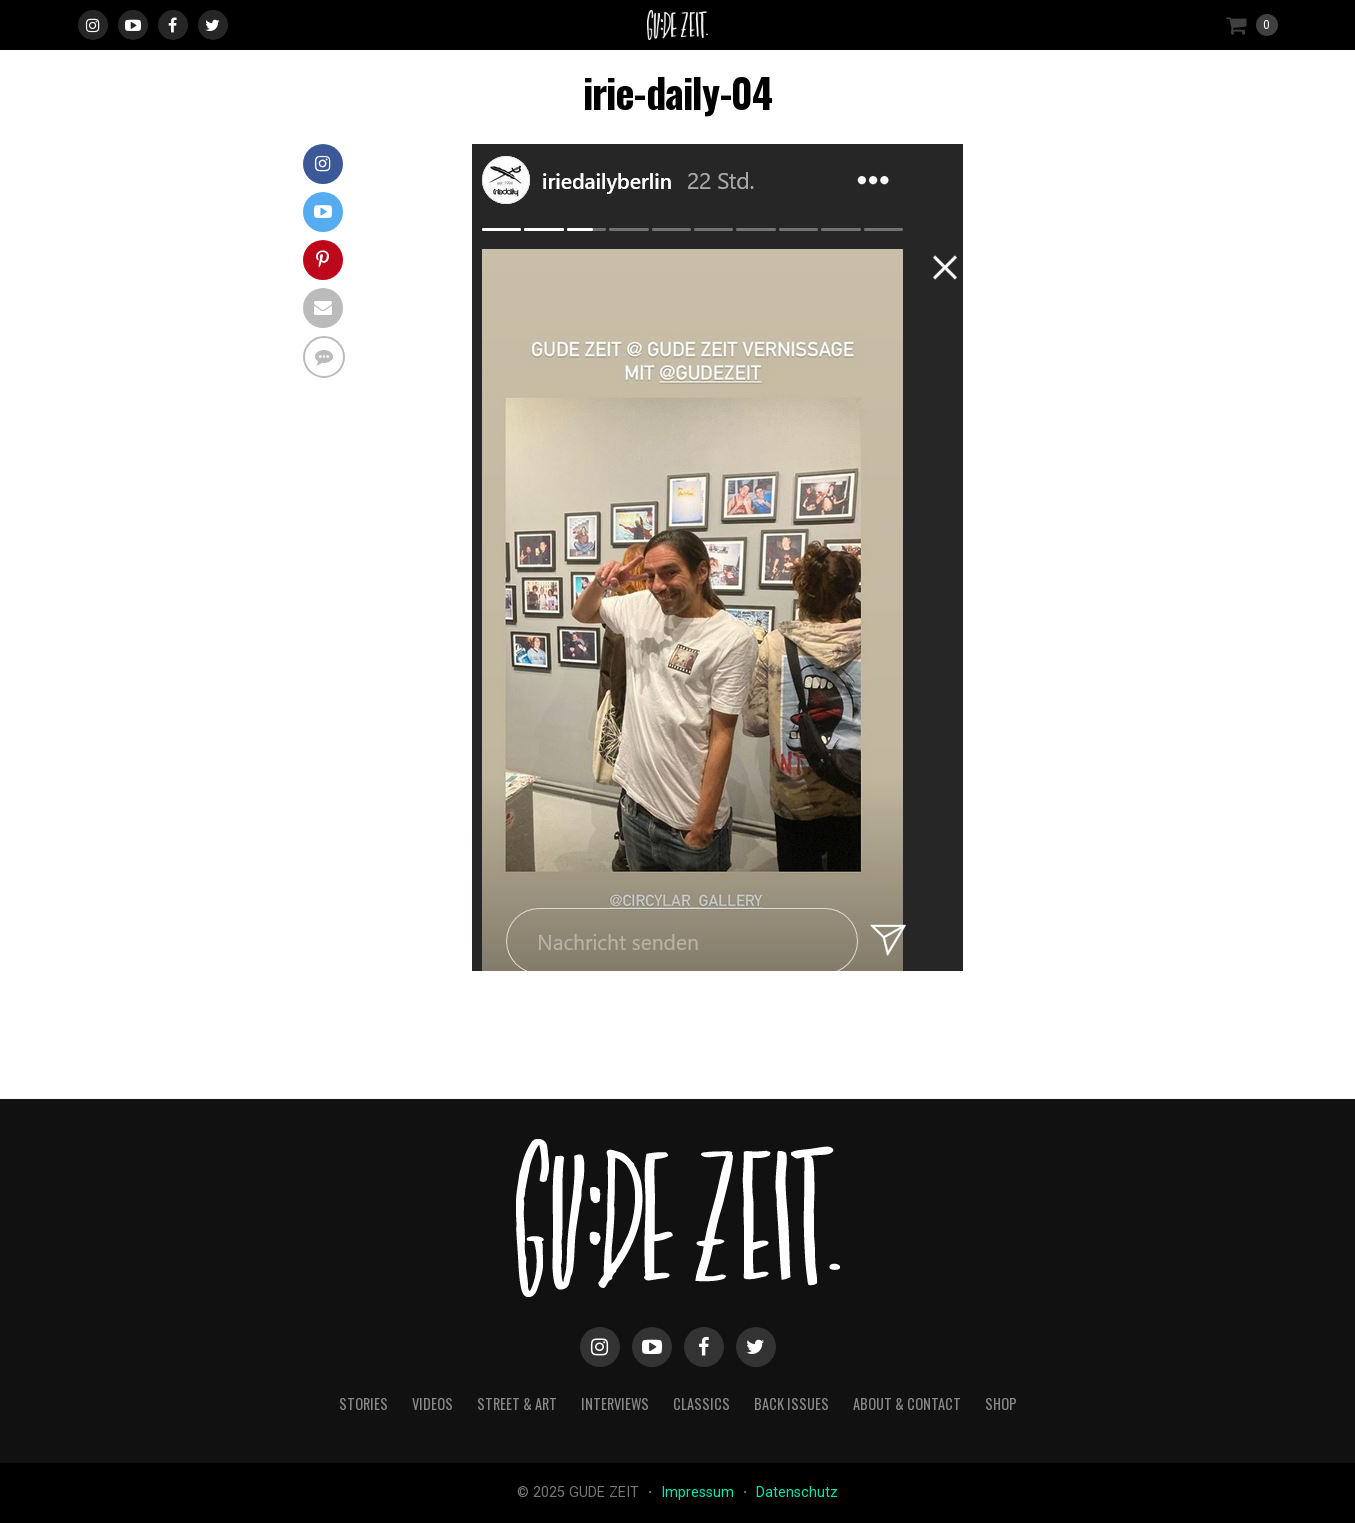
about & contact (907, 1403)
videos (432, 1403)
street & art (517, 1403)
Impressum (699, 1492)
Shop (1001, 1403)
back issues (791, 1403)
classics (701, 1403)
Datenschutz (797, 1492)
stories (363, 1403)
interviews (615, 1403)
